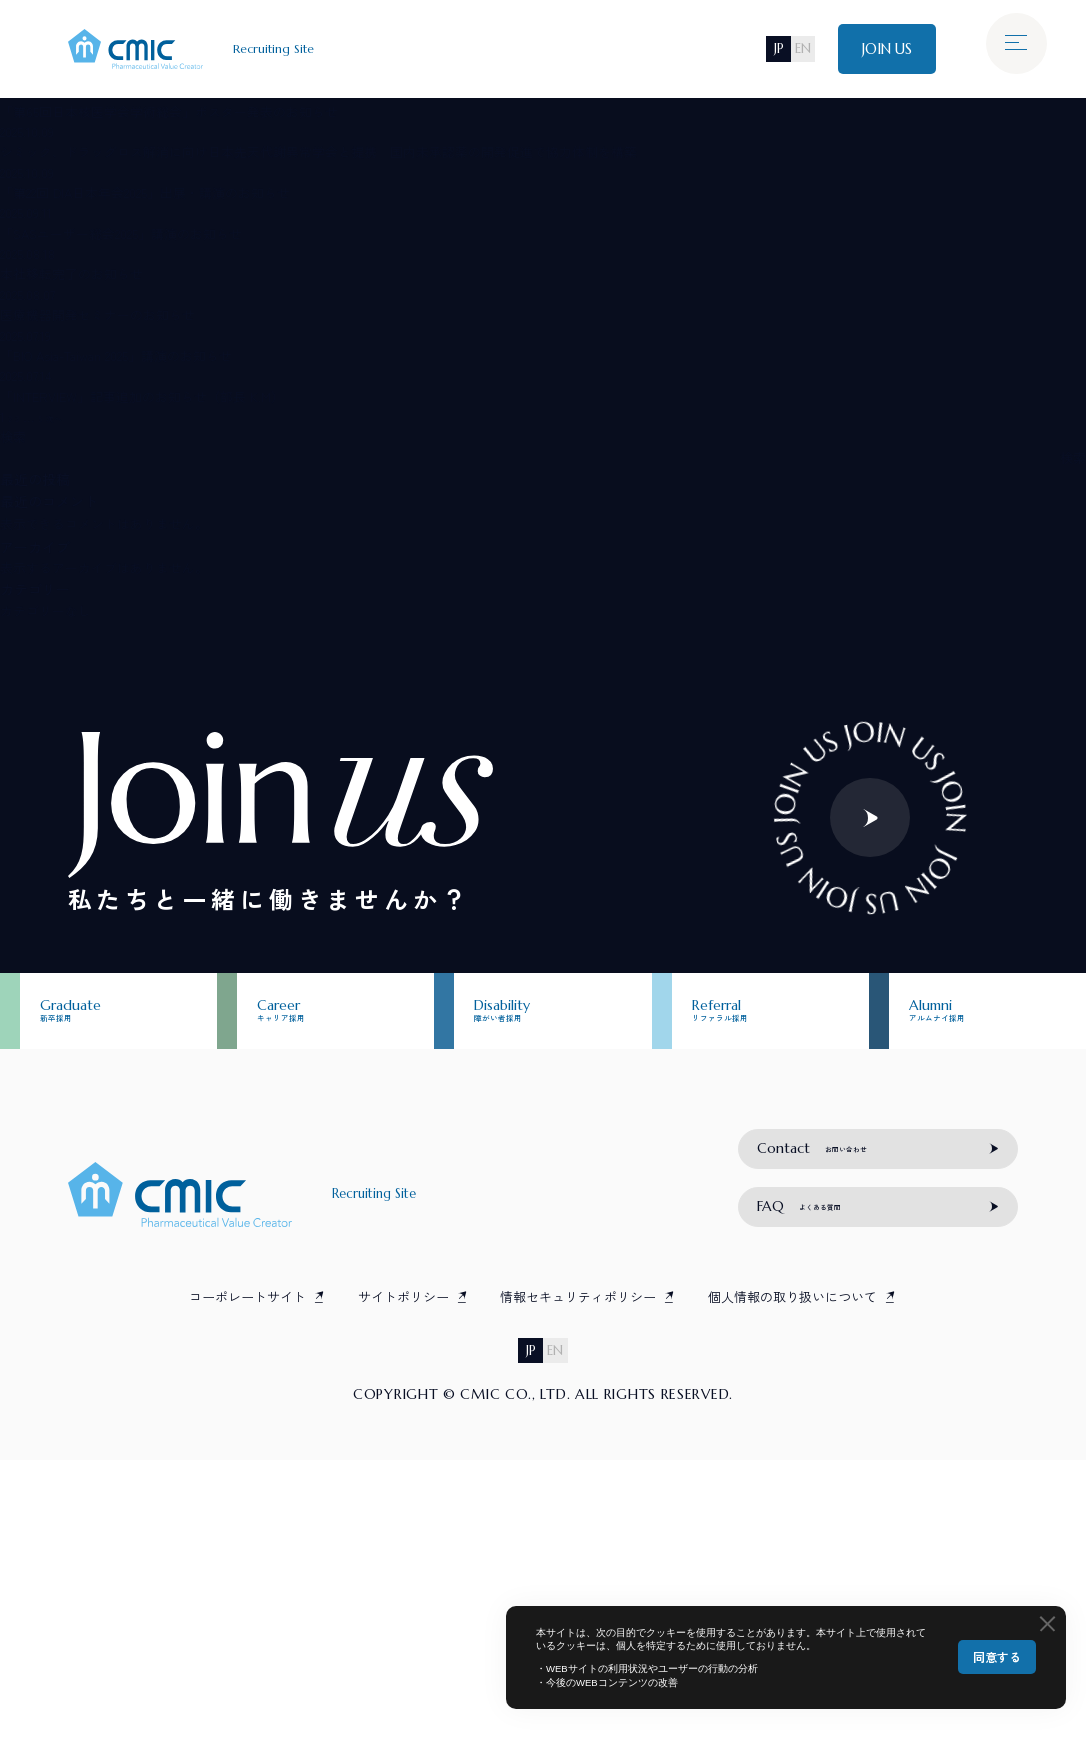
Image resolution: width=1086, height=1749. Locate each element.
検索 (13, 436)
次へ (67, 416)
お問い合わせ (836, 1410)
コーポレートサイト (247, 1583)
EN (789, 49)
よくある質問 (823, 1486)
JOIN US (881, 49)
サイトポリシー (403, 1583)
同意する (997, 1656)
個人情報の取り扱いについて (792, 1583)
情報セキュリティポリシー (578, 1583)
